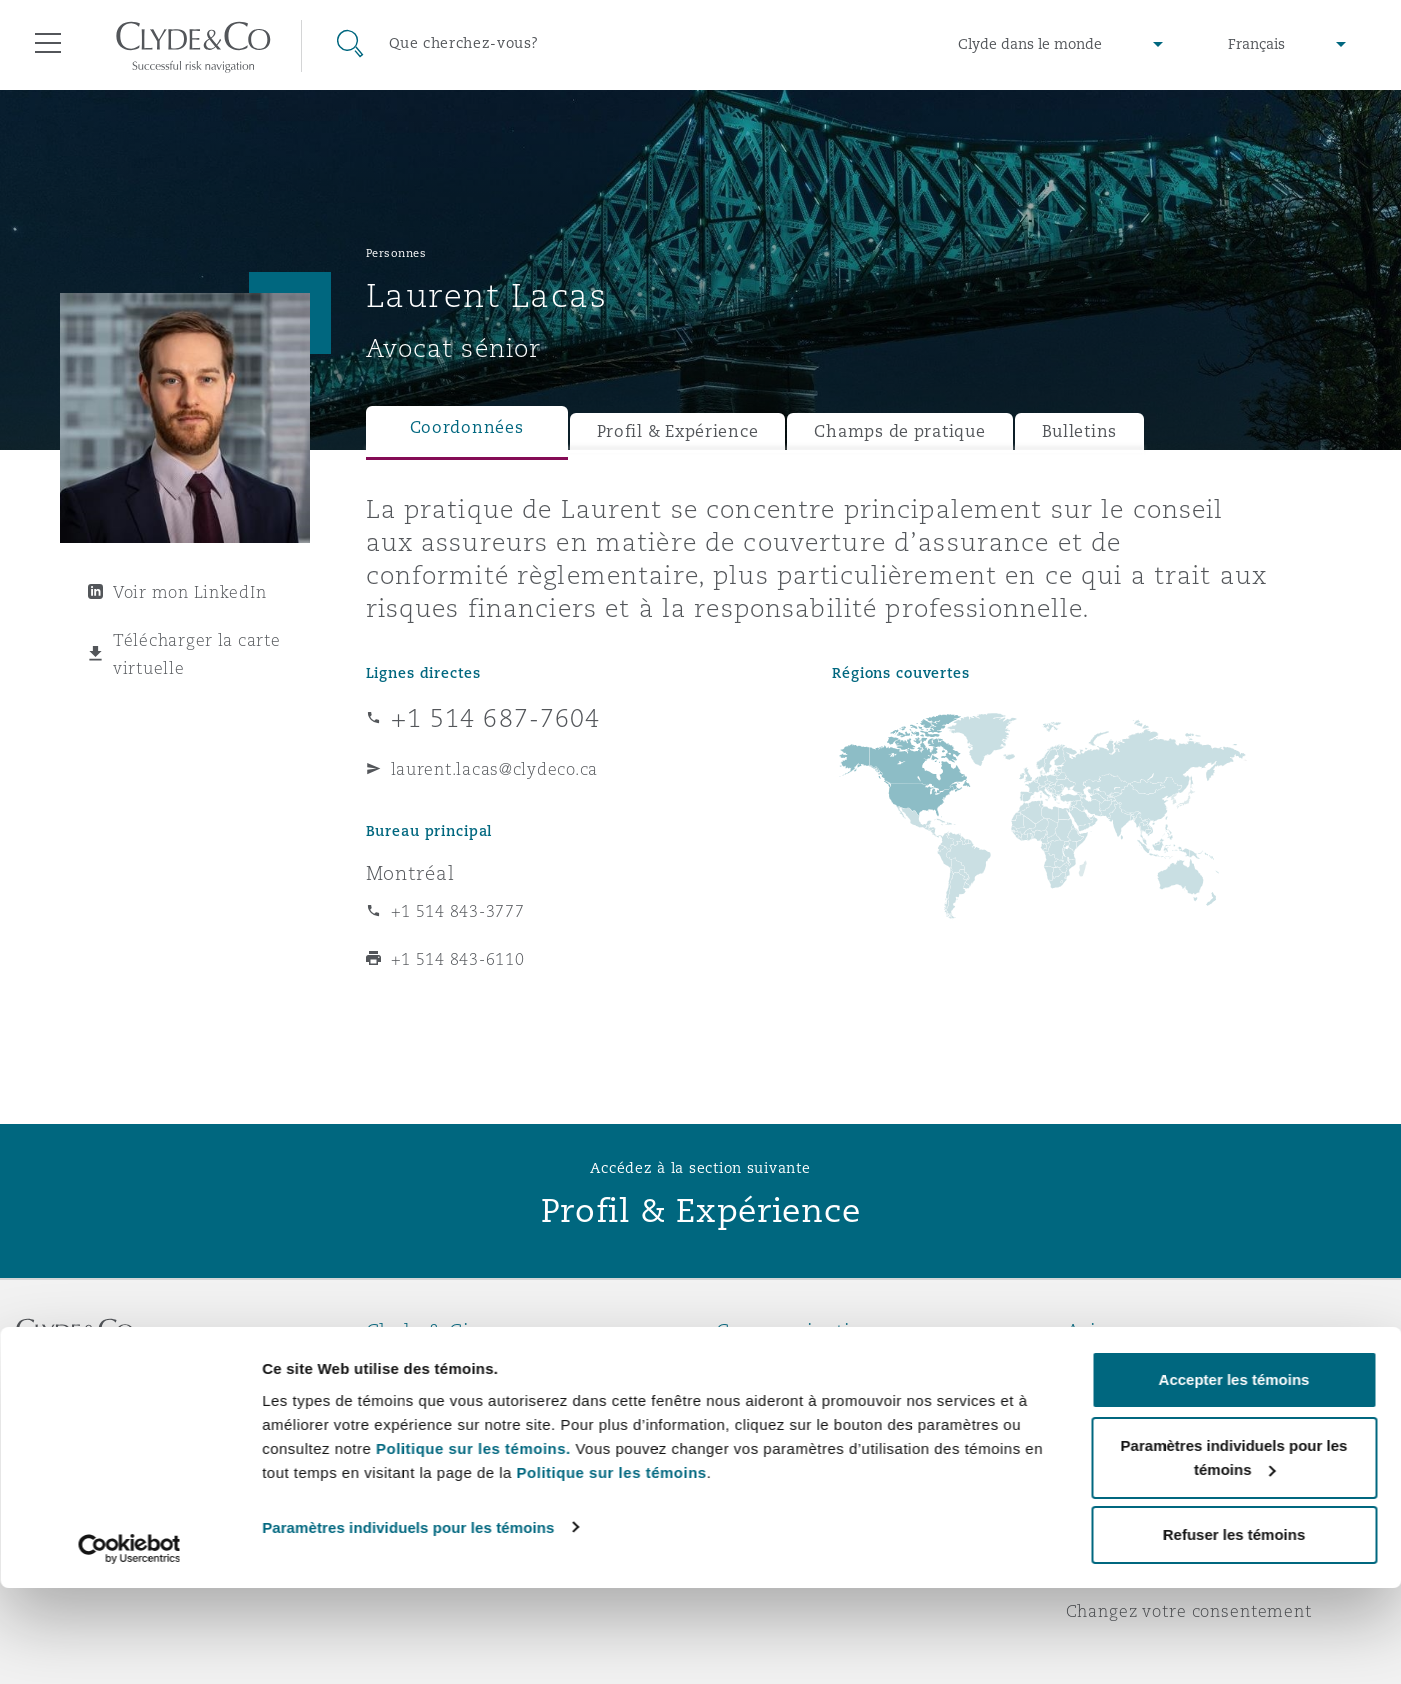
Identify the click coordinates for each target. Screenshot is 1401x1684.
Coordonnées (467, 427)
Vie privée (1109, 1401)
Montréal (410, 873)
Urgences (780, 1366)
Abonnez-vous (775, 1402)
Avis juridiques (1130, 1366)
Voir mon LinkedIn (189, 592)
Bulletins (1080, 431)
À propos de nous (439, 1366)
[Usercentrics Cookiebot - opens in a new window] (129, 1645)
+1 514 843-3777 (458, 911)
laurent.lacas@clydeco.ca (495, 769)
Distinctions (417, 1401)
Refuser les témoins (1234, 1630)
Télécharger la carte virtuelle (197, 654)
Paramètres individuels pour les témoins (408, 1622)
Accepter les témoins (1234, 1475)
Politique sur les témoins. (473, 1543)
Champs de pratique (899, 431)
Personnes (396, 253)
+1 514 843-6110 (458, 959)
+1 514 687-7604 (496, 718)
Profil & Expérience (678, 431)
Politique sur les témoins (612, 1567)
